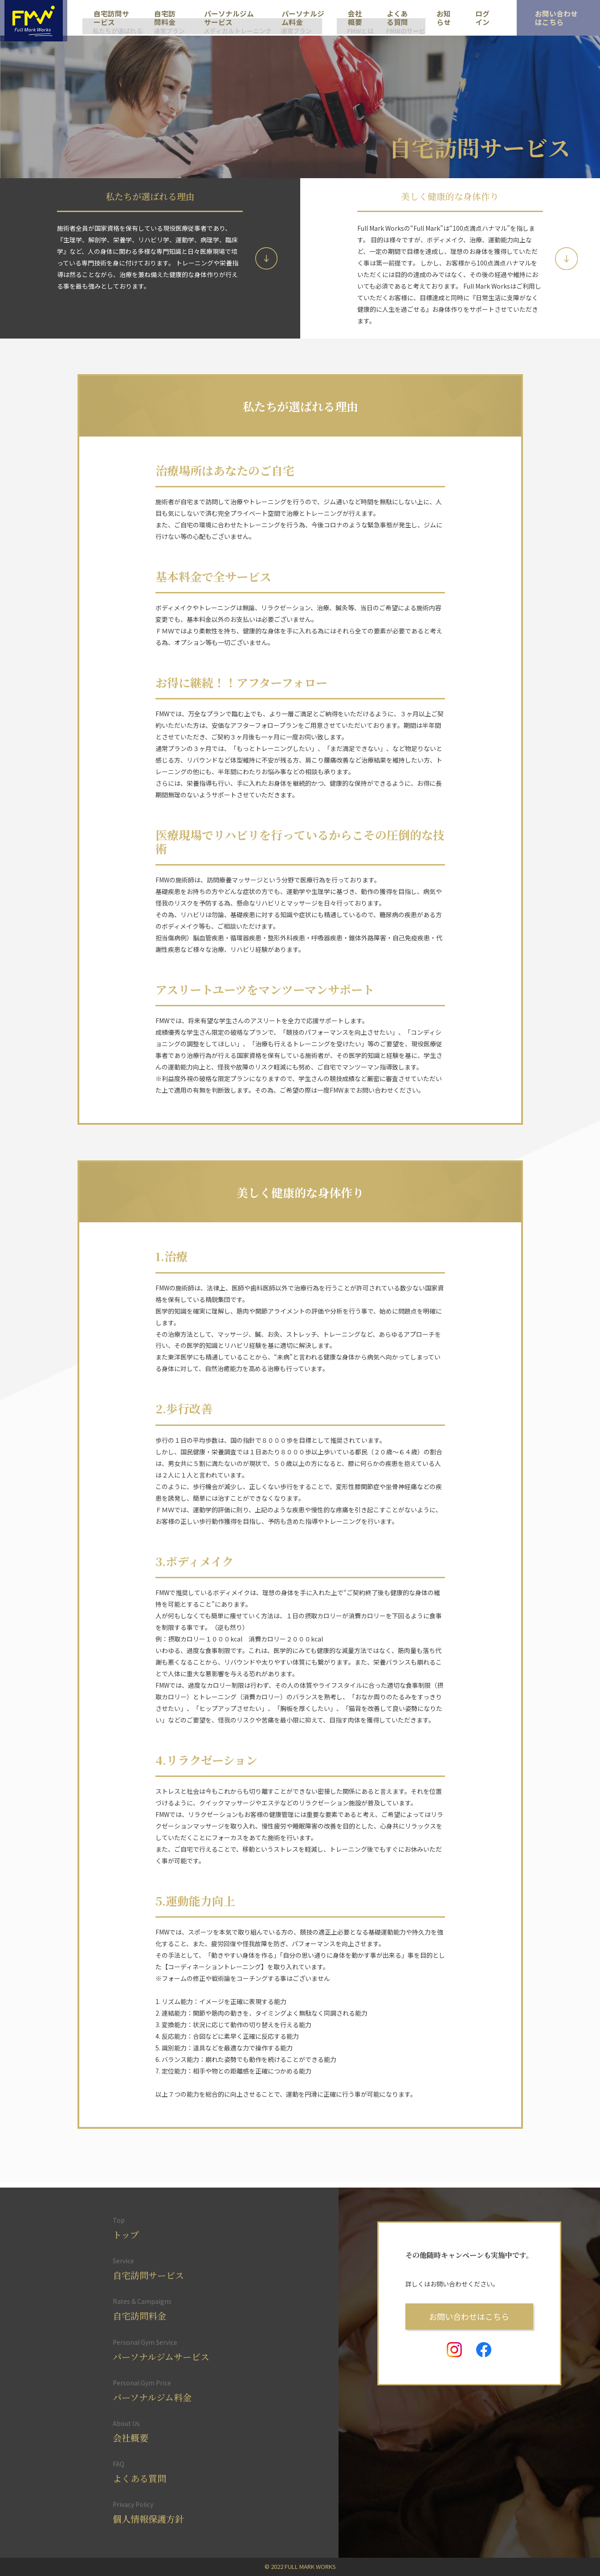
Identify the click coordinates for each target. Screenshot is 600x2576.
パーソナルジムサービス (226, 17)
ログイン (470, 17)
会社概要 (350, 17)
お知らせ (434, 17)
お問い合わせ (548, 13)
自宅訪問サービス (111, 17)
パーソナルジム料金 (301, 17)
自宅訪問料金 (164, 17)
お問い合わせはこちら (469, 2314)
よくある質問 (393, 17)
